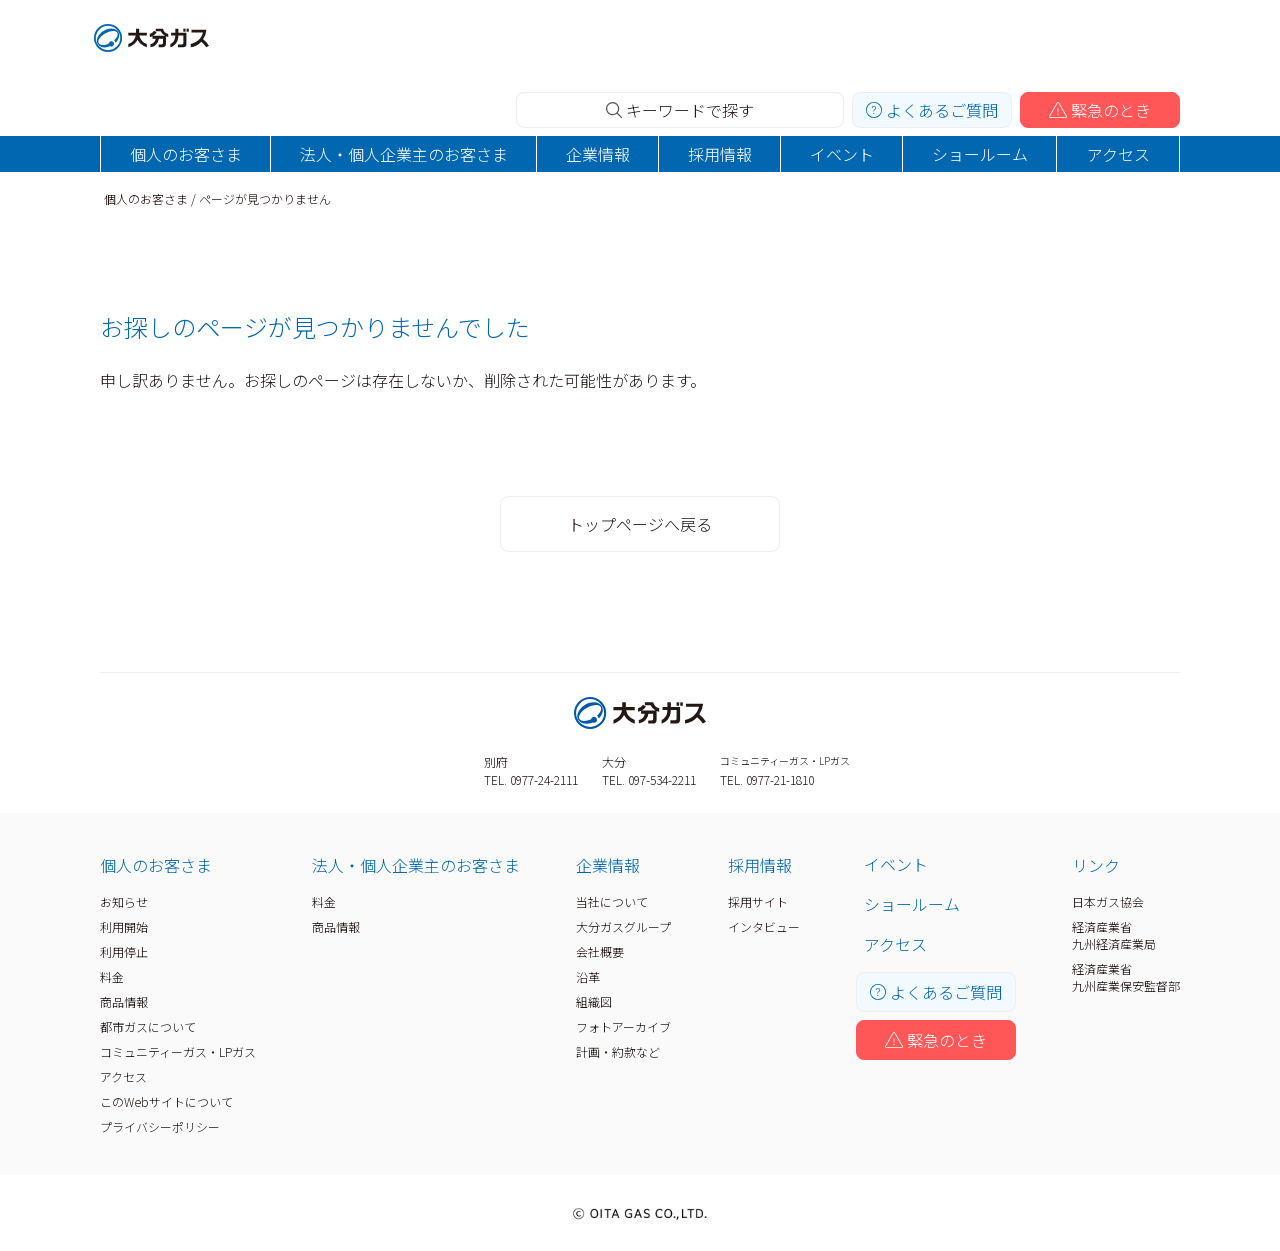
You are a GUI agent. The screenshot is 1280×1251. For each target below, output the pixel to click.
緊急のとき (1100, 110)
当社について (612, 901)
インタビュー (764, 926)
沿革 (588, 976)
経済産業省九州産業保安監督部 (1126, 977)
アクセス (1118, 154)
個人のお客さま (186, 154)
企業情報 (598, 154)
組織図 (594, 1001)
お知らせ (124, 901)
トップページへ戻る (640, 524)
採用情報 (720, 154)
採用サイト (758, 901)
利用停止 (124, 951)
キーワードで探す (680, 110)
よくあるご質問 (932, 110)
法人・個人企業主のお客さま (404, 154)
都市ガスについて (148, 1026)
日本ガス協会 (1108, 901)
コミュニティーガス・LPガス (178, 1051)
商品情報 (124, 1001)
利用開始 (124, 926)
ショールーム (980, 154)
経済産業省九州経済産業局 (1114, 935)
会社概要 (600, 951)
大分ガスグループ (623, 926)
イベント (842, 154)
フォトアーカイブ (623, 1026)
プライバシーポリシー (160, 1126)
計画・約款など (618, 1051)
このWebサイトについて (166, 1101)
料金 (112, 976)
